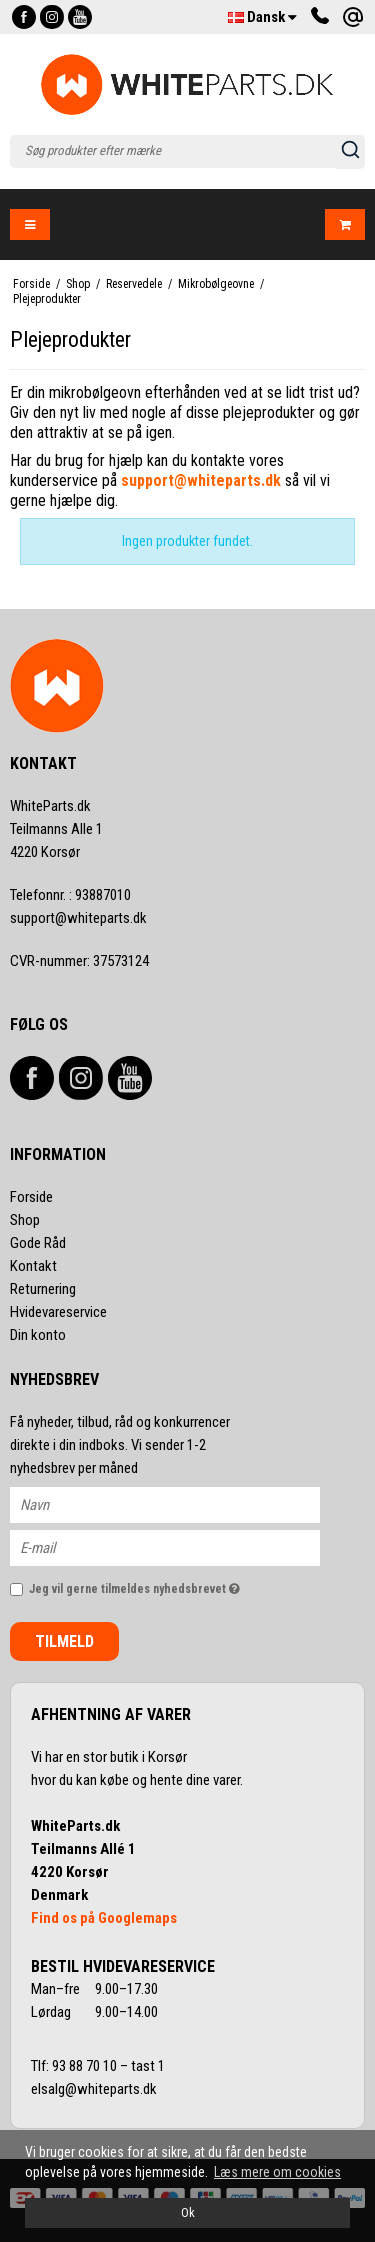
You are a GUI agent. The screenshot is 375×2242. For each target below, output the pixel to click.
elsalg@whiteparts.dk (95, 2089)
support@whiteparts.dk (78, 918)
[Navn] (182, 1504)
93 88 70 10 (86, 2066)
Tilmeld (64, 1641)
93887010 (70, 895)
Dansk (262, 17)
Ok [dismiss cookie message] (188, 2212)
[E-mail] (182, 1547)
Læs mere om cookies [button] (277, 2172)
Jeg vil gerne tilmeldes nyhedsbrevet (154, 1584)
